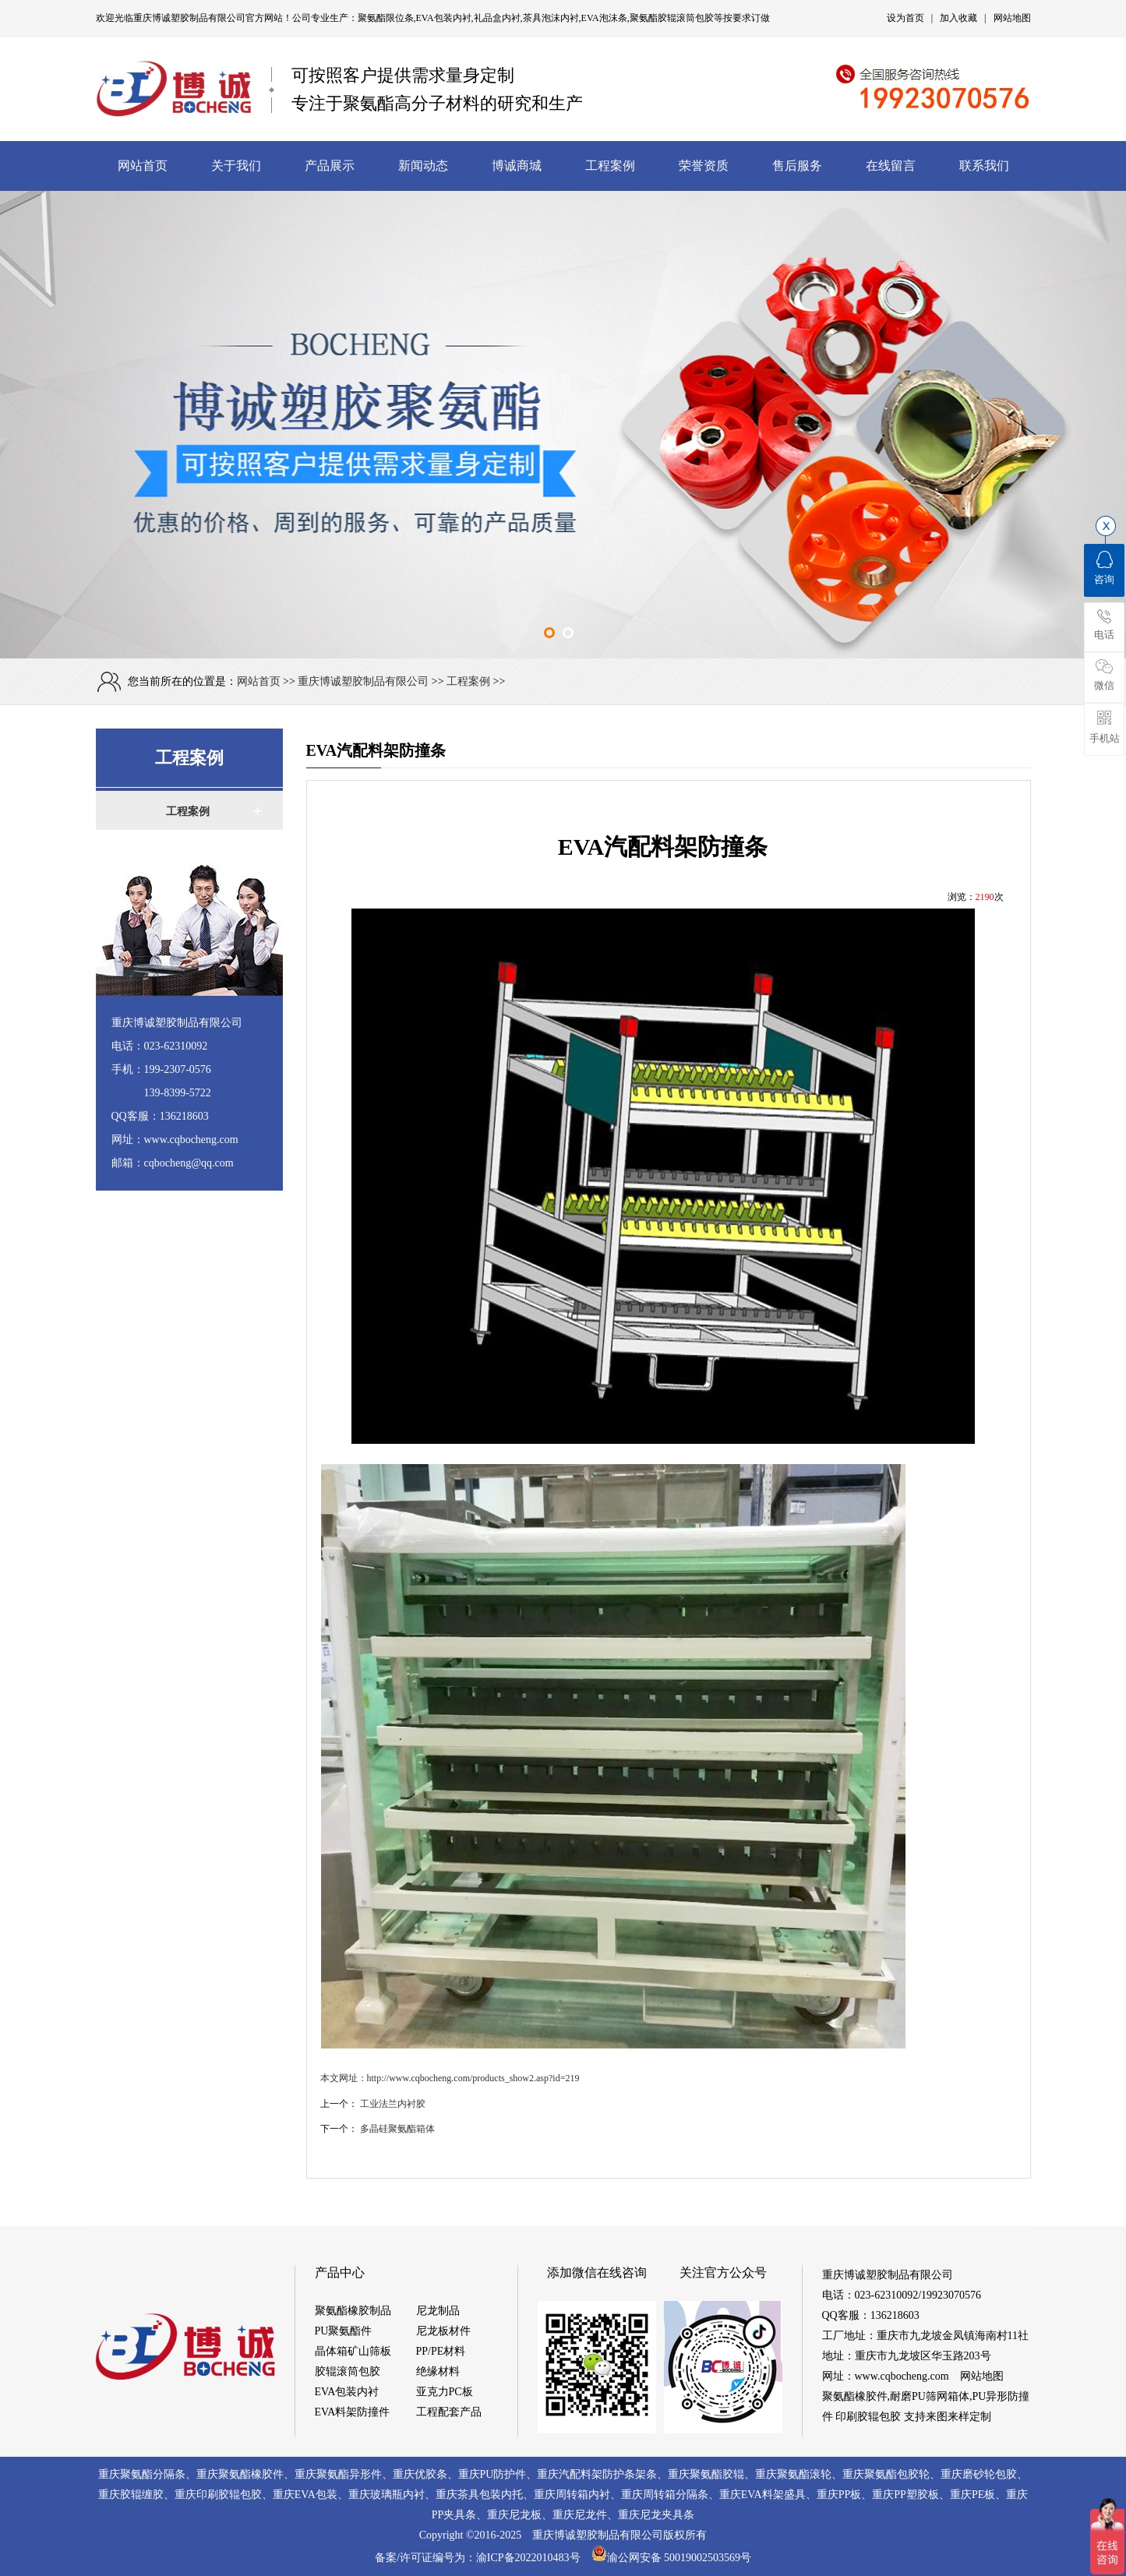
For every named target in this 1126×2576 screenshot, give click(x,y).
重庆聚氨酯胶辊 (706, 2474)
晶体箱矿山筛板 (353, 2351)
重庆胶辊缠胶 (131, 2494)
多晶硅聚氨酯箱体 (397, 2128)
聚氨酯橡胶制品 (353, 2311)
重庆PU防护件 (492, 2474)
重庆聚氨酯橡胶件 (240, 2474)
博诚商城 (517, 165)
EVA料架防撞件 (352, 2412)
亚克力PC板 (444, 2392)
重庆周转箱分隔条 (664, 2494)
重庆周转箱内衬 (572, 2494)
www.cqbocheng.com (902, 2376)
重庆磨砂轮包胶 (979, 2474)
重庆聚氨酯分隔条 (141, 2474)
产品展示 (330, 165)
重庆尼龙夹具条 (656, 2515)
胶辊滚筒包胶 (347, 2371)
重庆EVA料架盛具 (762, 2494)
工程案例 (610, 165)
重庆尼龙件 (579, 2515)
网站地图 (1012, 17)
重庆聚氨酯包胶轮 (886, 2474)
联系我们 (984, 165)
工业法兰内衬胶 (392, 2103)
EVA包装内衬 (347, 2392)
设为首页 (905, 17)
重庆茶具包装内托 (479, 2494)
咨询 (1104, 568)
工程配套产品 (449, 2412)
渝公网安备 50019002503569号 (671, 2558)
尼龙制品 (438, 2311)
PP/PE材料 (441, 2351)
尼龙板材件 (443, 2331)
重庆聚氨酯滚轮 (793, 2474)
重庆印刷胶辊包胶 (218, 2494)
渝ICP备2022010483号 (533, 2558)
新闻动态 (423, 165)
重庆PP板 (839, 2494)
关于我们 (236, 165)
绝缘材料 (438, 2371)
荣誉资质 (704, 165)
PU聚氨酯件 (343, 2331)
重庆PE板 (972, 2494)
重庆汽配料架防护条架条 (597, 2474)
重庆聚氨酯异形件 (338, 2474)
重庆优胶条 (420, 2474)
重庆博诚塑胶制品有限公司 (189, 17)
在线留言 (891, 165)
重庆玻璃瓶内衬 (386, 2494)
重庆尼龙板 (514, 2515)
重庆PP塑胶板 (905, 2494)
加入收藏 (958, 17)
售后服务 (797, 165)
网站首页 (143, 165)
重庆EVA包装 (305, 2494)
